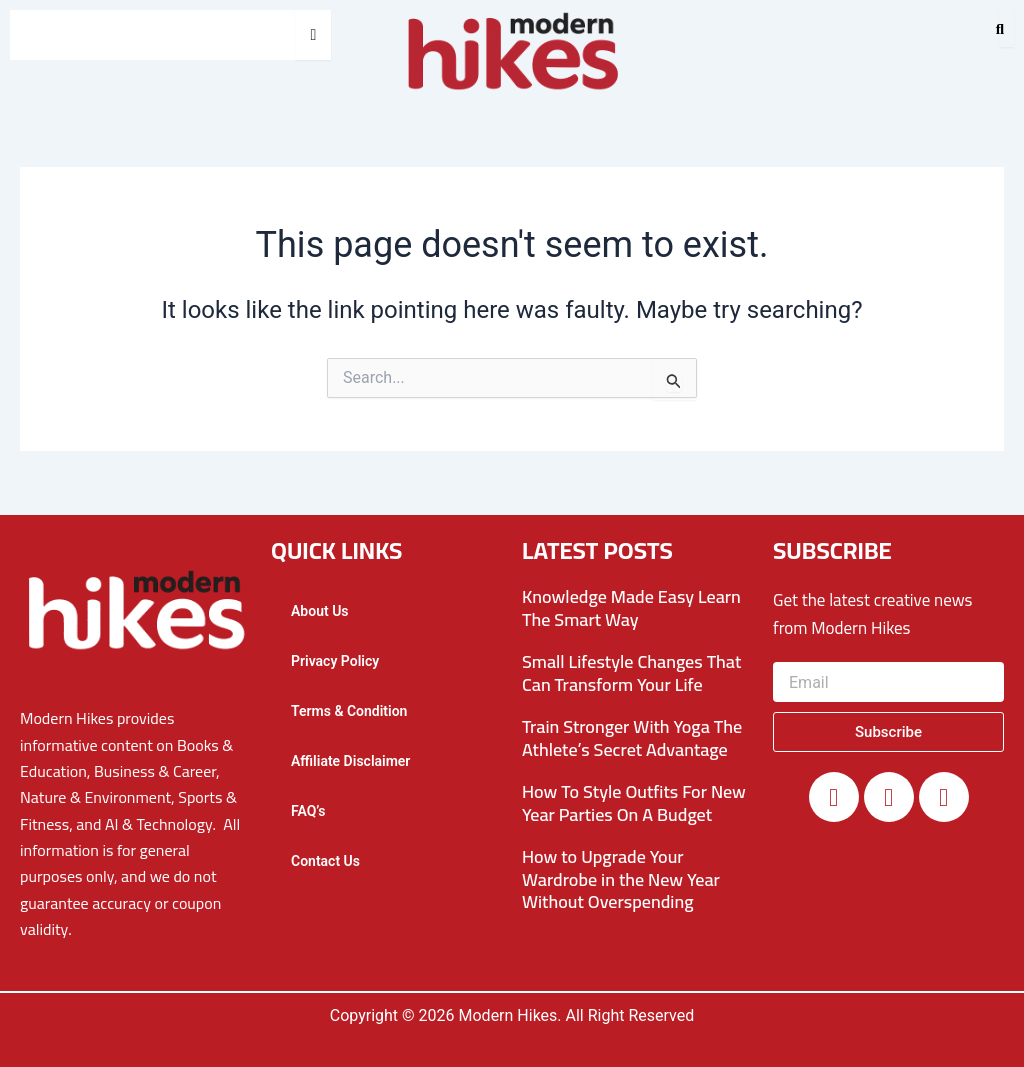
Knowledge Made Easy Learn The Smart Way (631, 608)
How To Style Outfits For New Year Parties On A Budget (634, 803)
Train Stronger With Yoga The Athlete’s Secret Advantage (632, 738)
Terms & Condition (349, 711)
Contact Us (325, 861)
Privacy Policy (335, 661)
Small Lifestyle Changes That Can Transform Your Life (631, 673)
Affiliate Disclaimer (350, 761)
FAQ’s (308, 811)
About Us (320, 611)
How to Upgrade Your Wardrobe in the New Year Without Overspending (621, 879)
